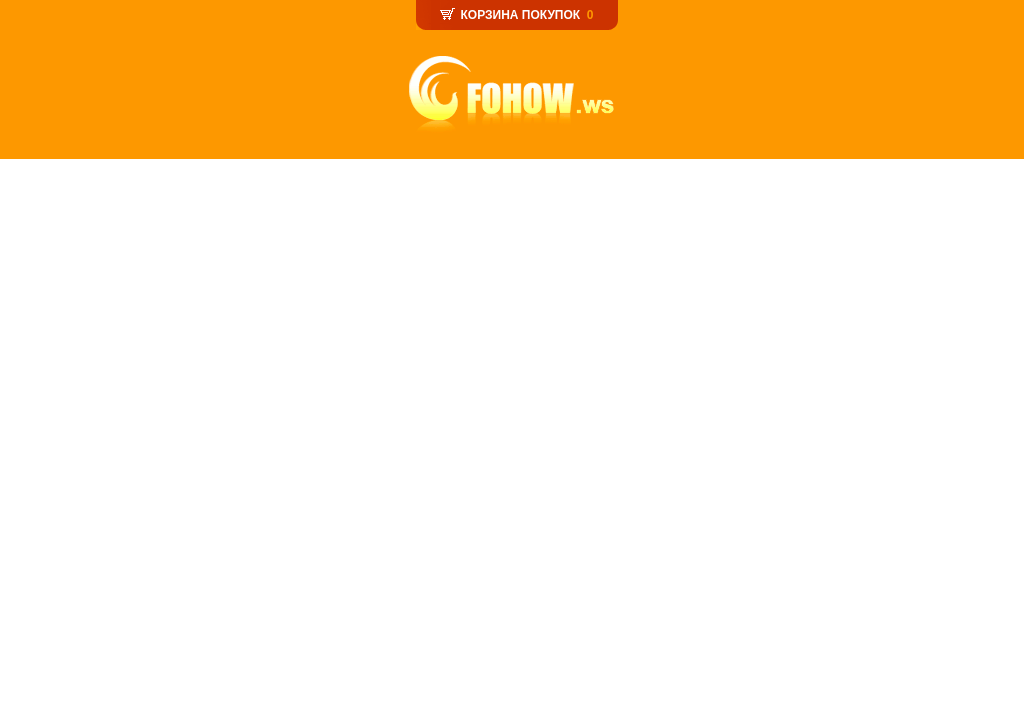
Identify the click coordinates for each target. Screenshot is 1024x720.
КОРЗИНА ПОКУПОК (520, 15)
